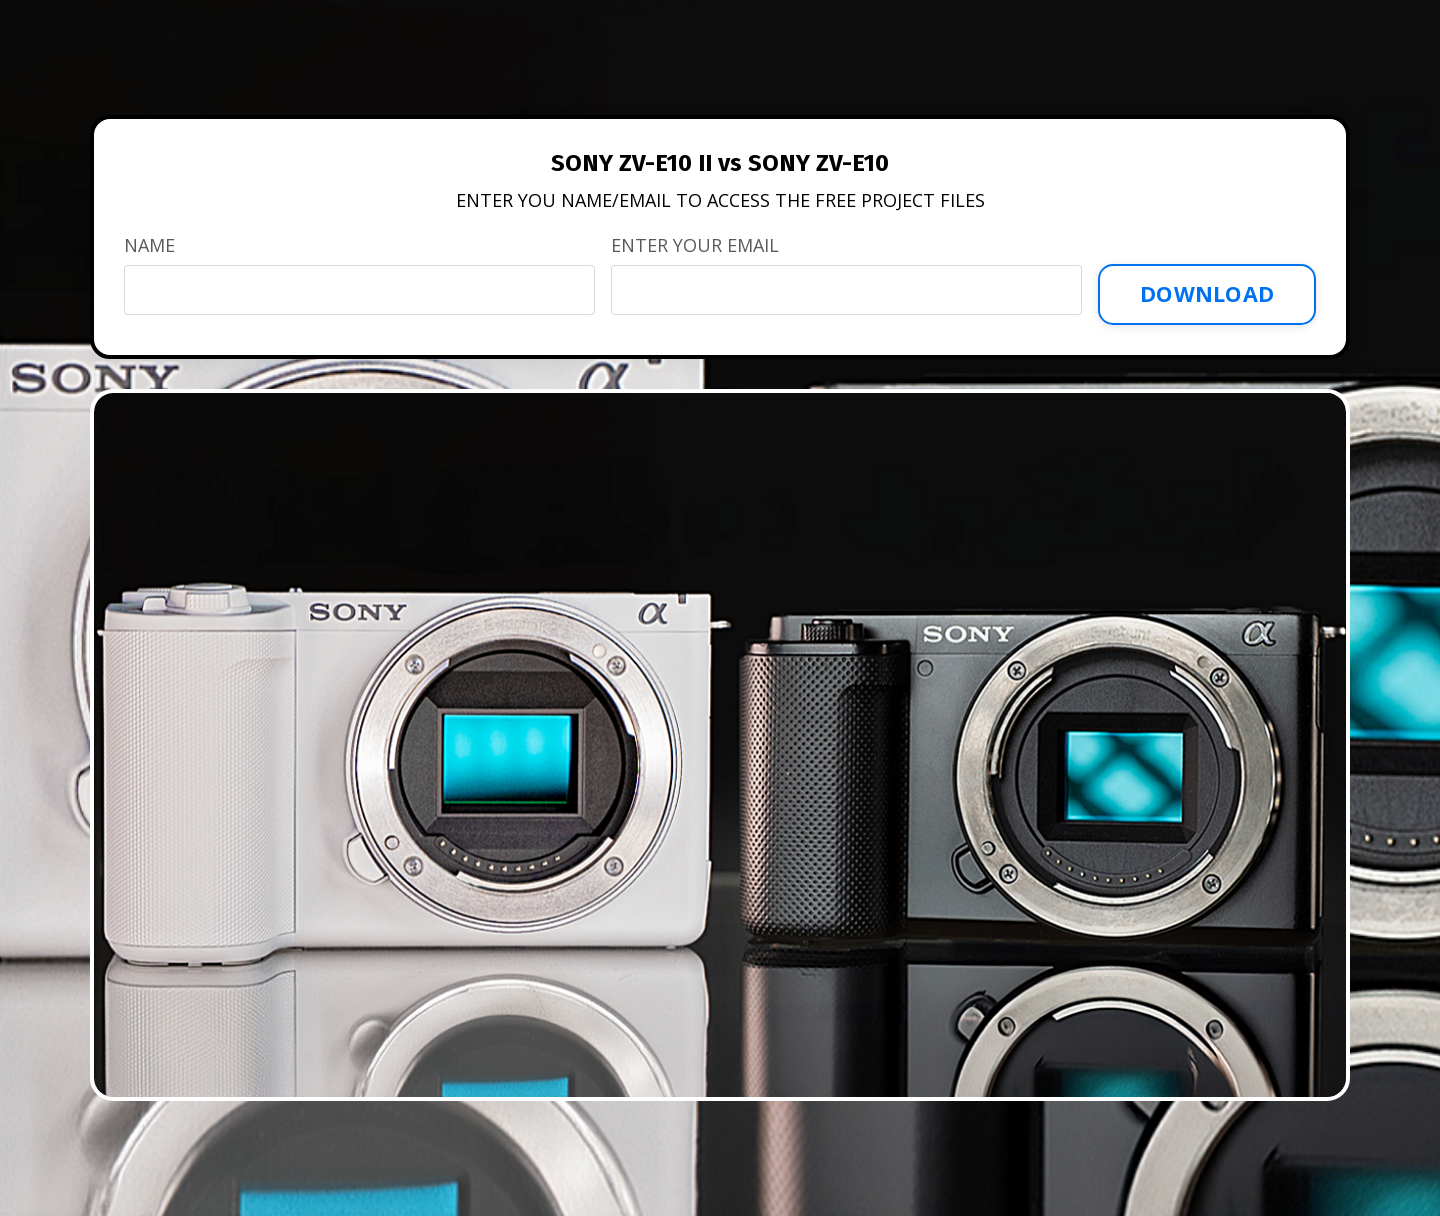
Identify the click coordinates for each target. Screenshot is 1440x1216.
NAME (149, 245)
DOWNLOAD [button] (1207, 293)
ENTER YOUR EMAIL (695, 245)
